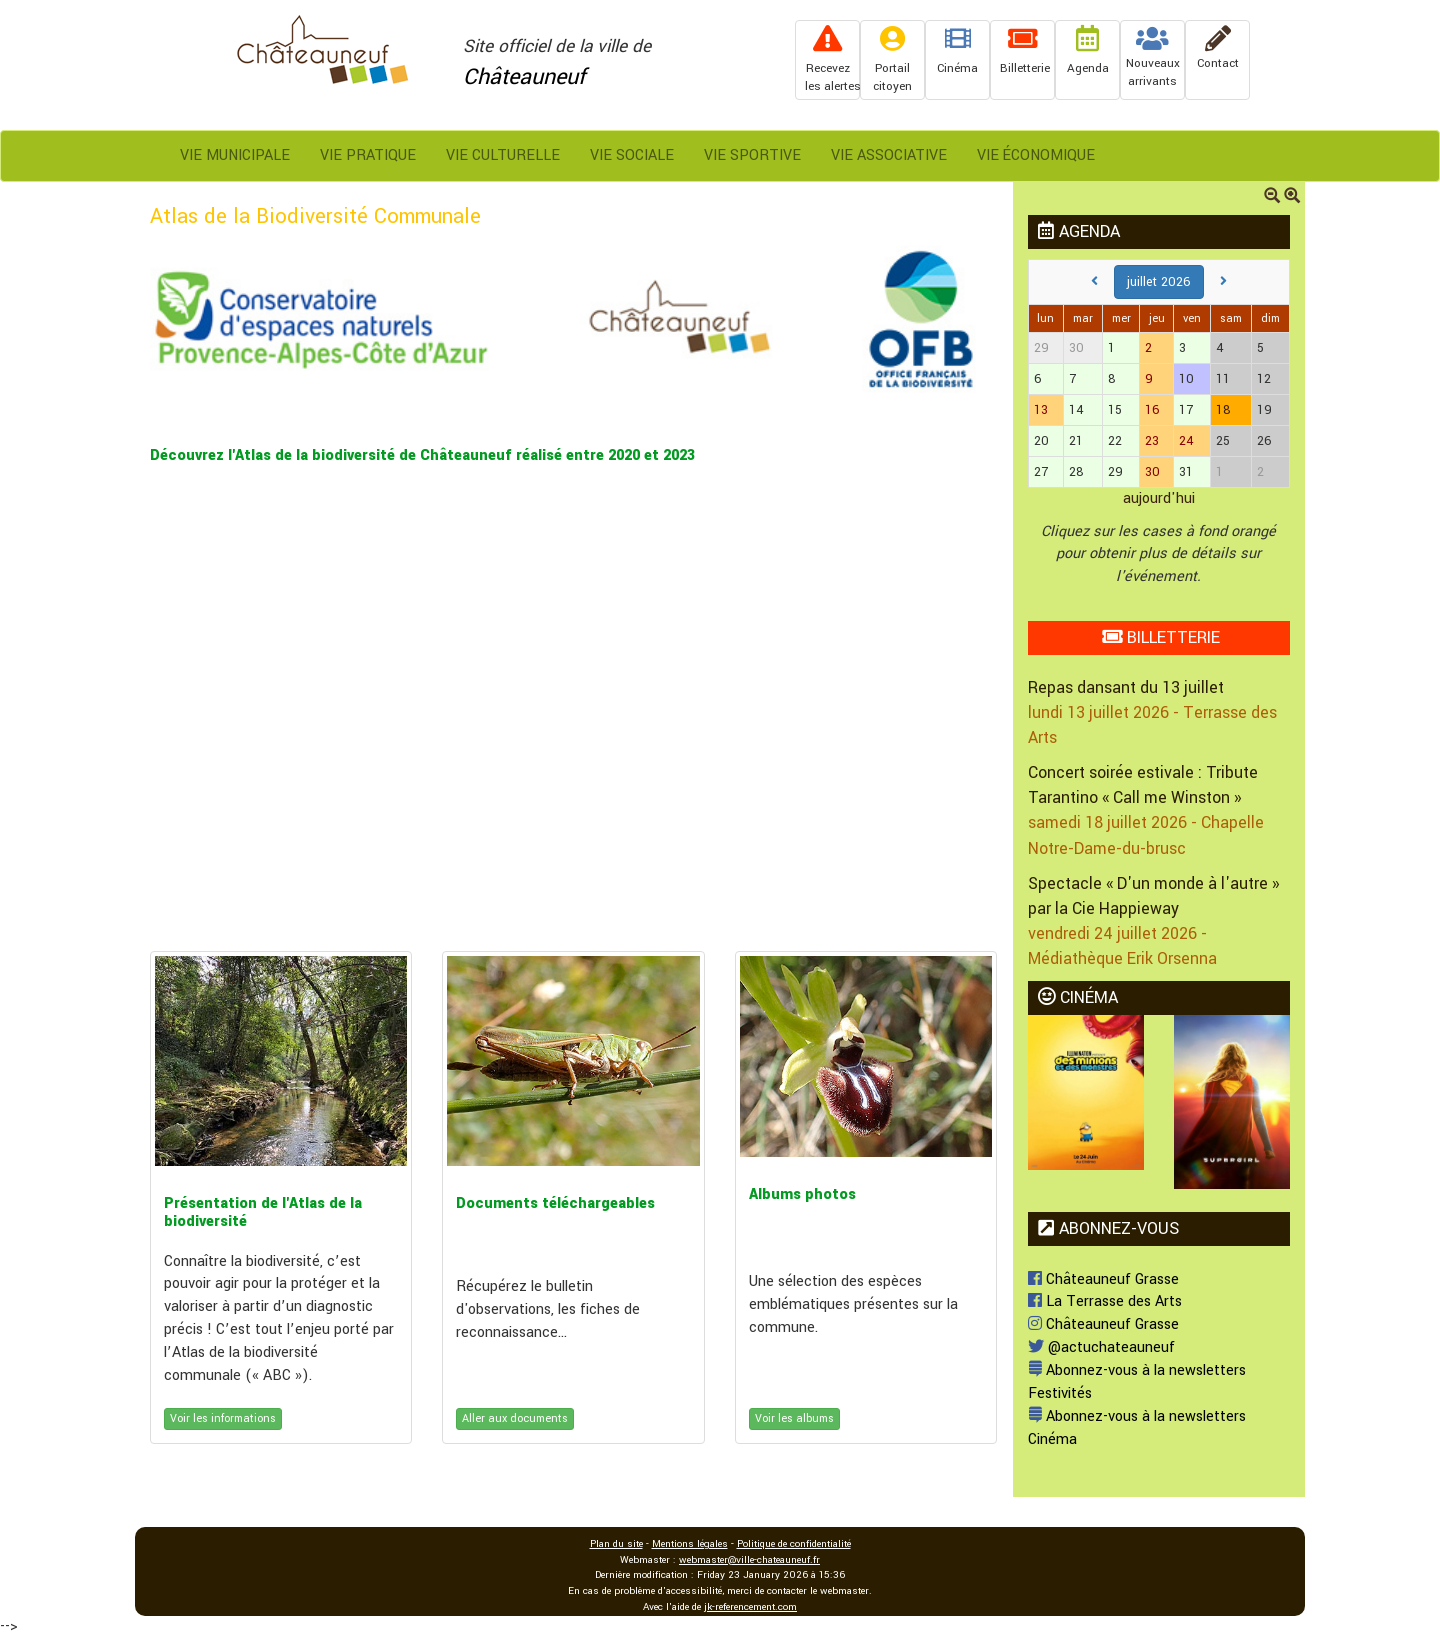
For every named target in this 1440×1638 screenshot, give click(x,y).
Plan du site (616, 1544)
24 (1186, 441)
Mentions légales (690, 1544)
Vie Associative (889, 155)
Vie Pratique (368, 155)
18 (1223, 410)
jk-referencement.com (750, 1607)
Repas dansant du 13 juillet (1126, 687)
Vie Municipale (235, 155)
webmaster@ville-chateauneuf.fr (749, 1560)
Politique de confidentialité (794, 1544)
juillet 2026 (1159, 282)
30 (1152, 472)
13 (1041, 410)
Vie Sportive (752, 155)
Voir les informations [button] (223, 1418)
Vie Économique (1036, 155)
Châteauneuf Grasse (1103, 1279)
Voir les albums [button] (794, 1418)
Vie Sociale (632, 155)
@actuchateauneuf (1101, 1347)
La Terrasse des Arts (1105, 1301)
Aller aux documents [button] (515, 1418)
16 (1152, 410)
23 (1152, 441)
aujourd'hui (1159, 498)
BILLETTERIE (1161, 637)
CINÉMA (1078, 997)
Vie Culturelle (503, 155)
